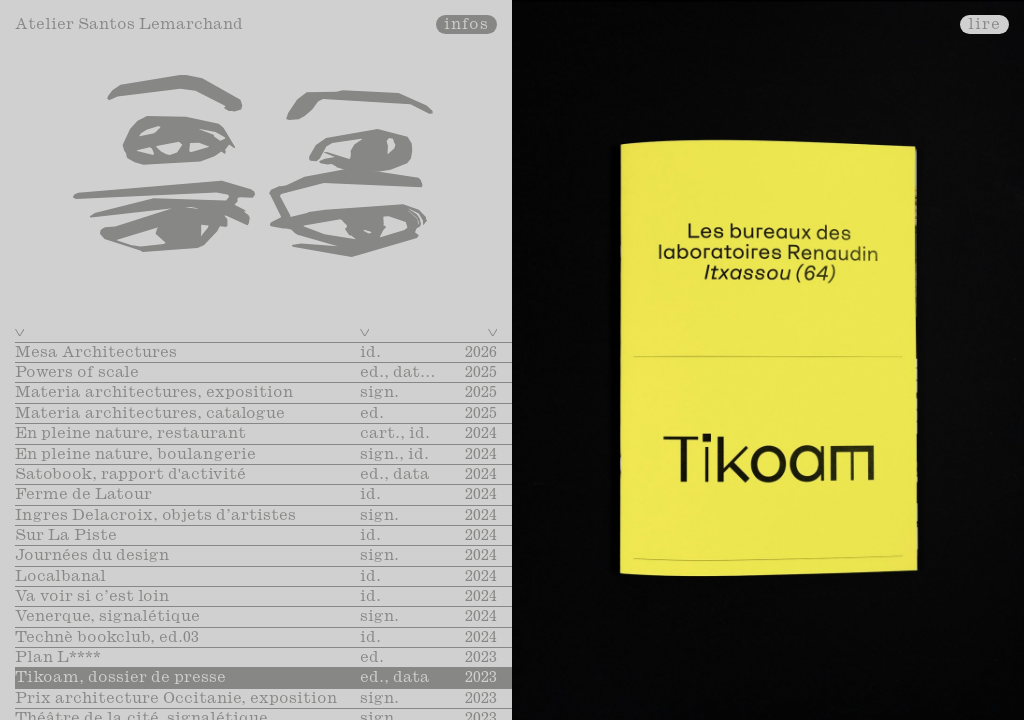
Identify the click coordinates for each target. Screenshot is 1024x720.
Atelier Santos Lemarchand (129, 25)
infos (467, 25)
